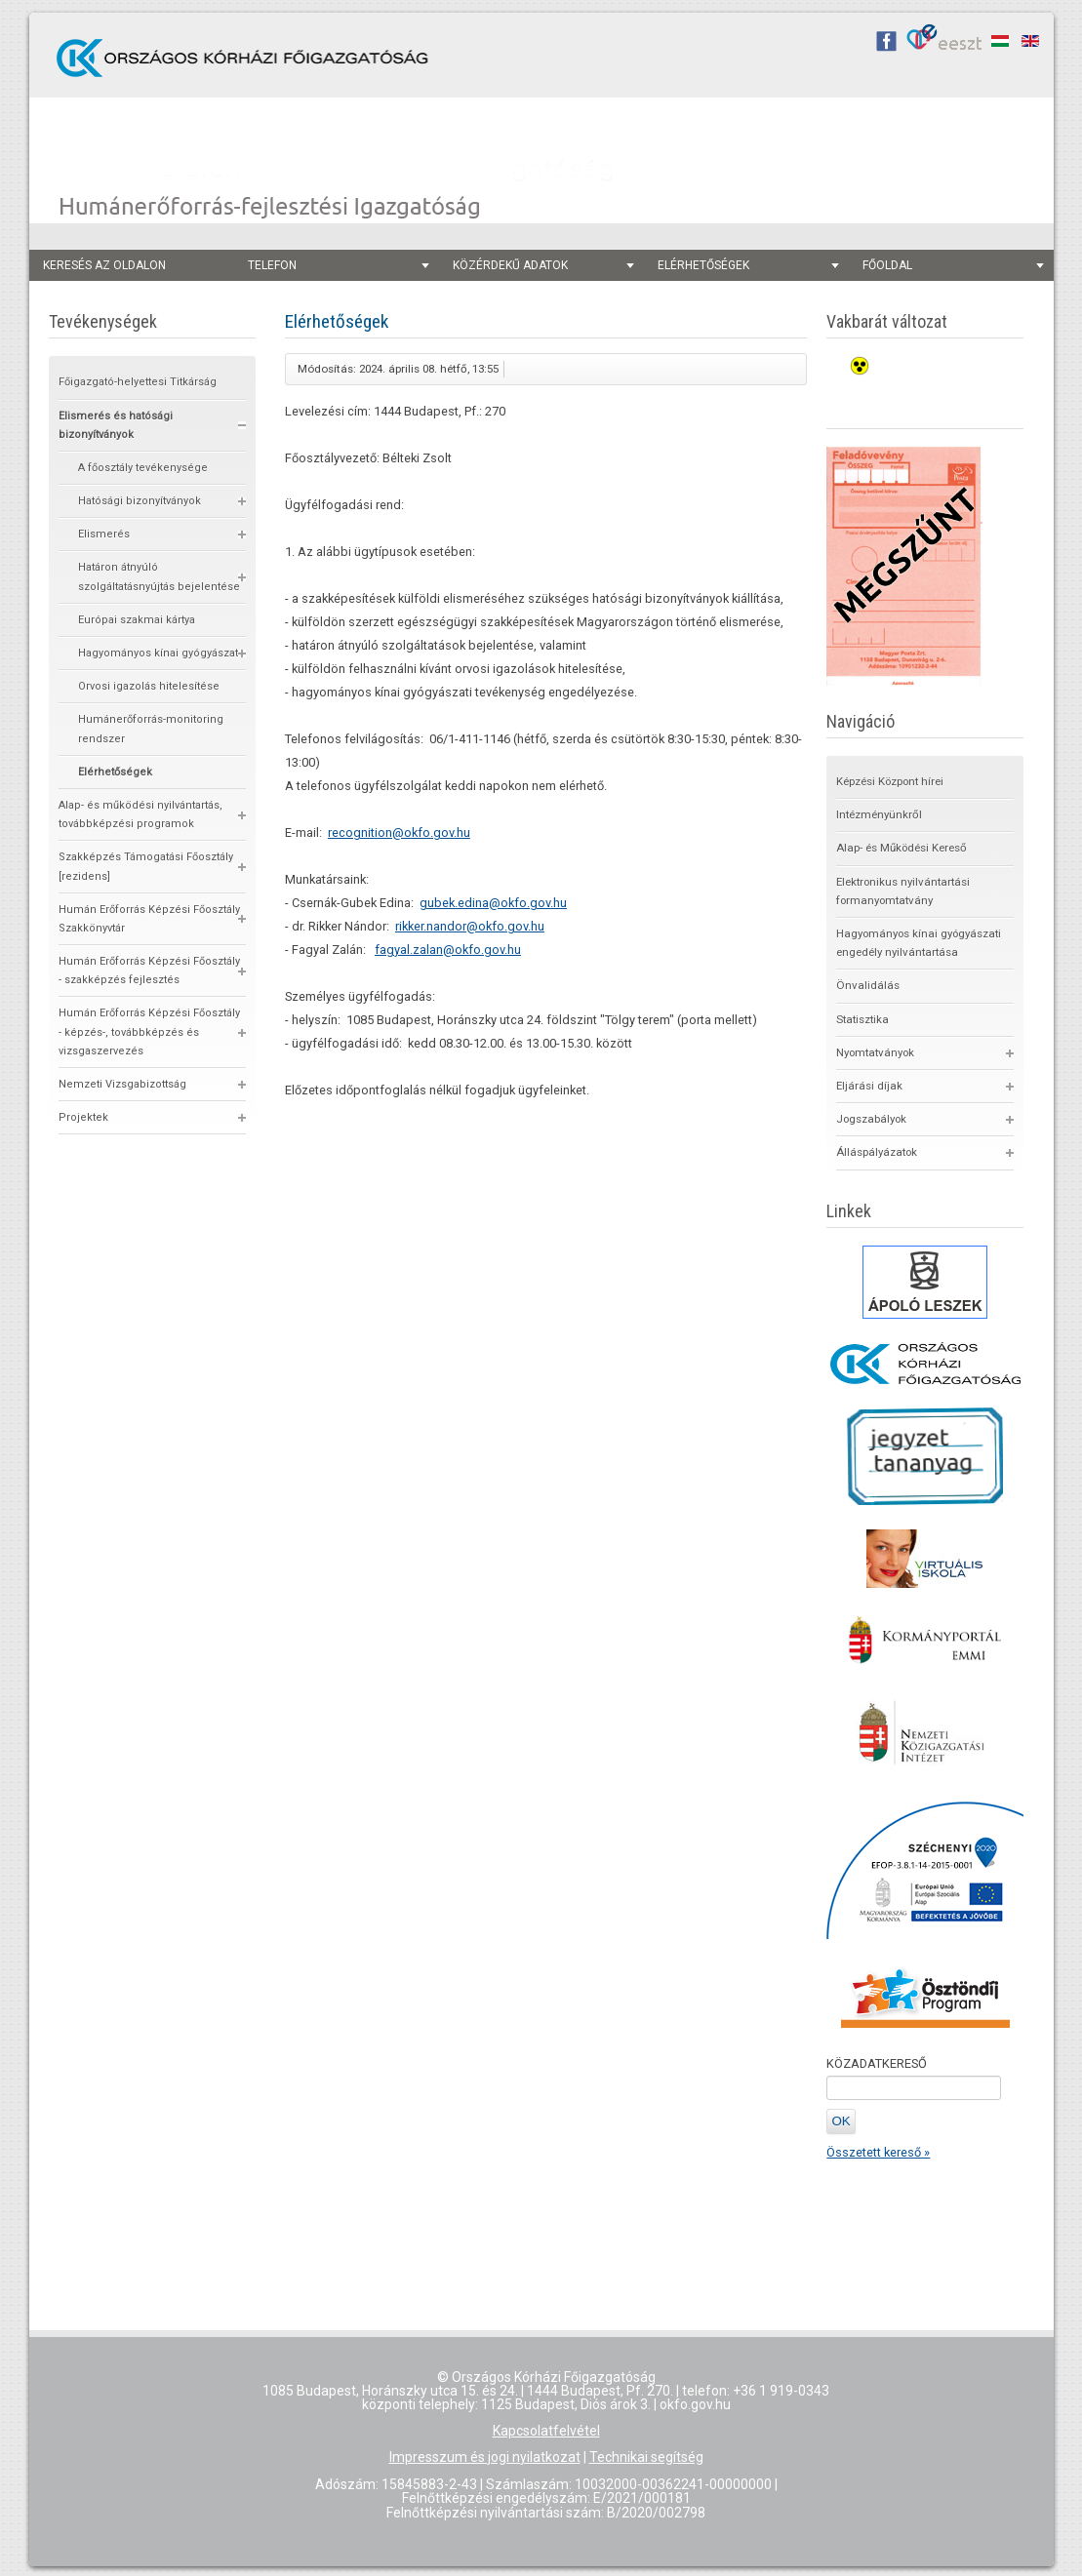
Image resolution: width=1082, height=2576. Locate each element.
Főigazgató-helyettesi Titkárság (138, 382)
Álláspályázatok (876, 1152)
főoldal (953, 265)
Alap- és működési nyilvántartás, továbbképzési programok (140, 814)
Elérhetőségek (748, 265)
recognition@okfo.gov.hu (399, 832)
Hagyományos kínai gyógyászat (158, 653)
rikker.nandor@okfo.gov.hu (469, 926)
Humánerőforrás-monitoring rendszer (150, 728)
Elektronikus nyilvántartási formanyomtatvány (903, 891)
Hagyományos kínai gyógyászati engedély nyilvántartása (918, 943)
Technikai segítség (646, 2457)
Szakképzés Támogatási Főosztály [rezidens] (146, 866)
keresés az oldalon (104, 265)
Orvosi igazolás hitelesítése (149, 686)
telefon (338, 265)
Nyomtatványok (875, 1052)
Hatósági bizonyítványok (139, 501)
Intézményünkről (879, 814)
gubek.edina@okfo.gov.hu (493, 902)
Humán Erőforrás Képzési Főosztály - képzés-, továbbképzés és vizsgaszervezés (149, 1031)
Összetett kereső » (878, 2152)
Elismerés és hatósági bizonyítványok (116, 425)
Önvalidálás (868, 985)
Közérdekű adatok (543, 265)
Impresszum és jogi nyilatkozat (485, 2457)
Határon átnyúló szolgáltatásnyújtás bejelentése (159, 576)
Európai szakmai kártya (136, 620)
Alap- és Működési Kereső (901, 847)
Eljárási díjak (869, 1085)
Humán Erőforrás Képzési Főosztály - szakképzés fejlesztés (149, 970)
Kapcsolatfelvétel (546, 2430)
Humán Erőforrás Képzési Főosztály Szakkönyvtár (149, 918)
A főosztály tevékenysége (143, 467)
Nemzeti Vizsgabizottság (122, 1084)
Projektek (83, 1117)
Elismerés (104, 534)
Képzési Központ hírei (889, 781)
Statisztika (862, 1019)
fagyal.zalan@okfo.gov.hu (448, 949)
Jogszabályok (871, 1119)
